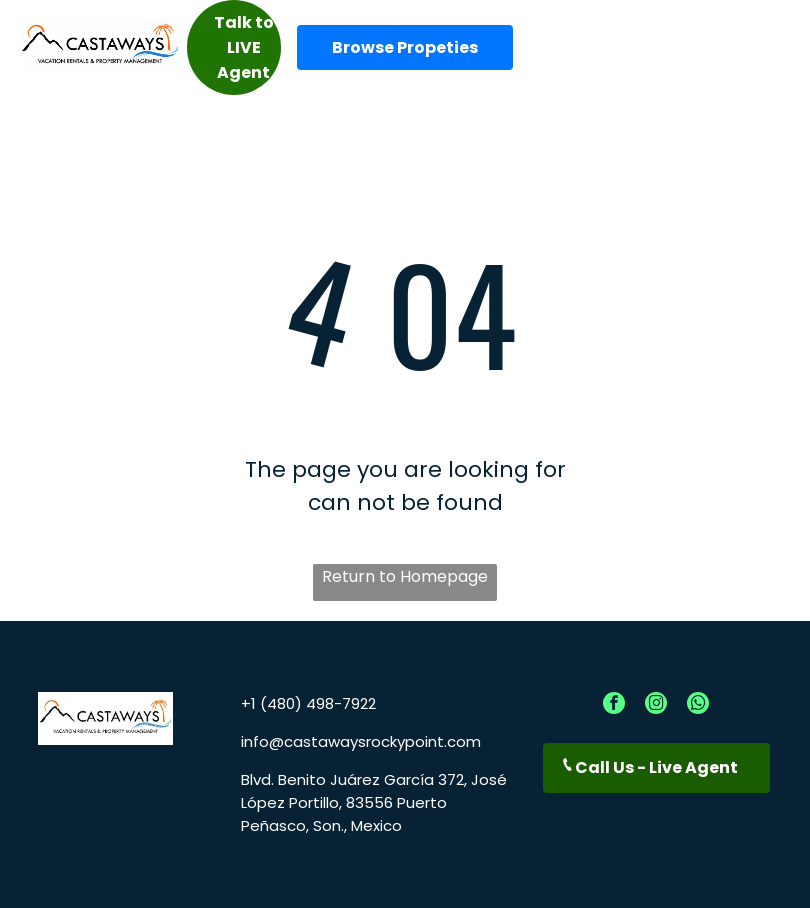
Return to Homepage (405, 576)
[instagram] (656, 705)
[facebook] (614, 705)
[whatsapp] (698, 705)
